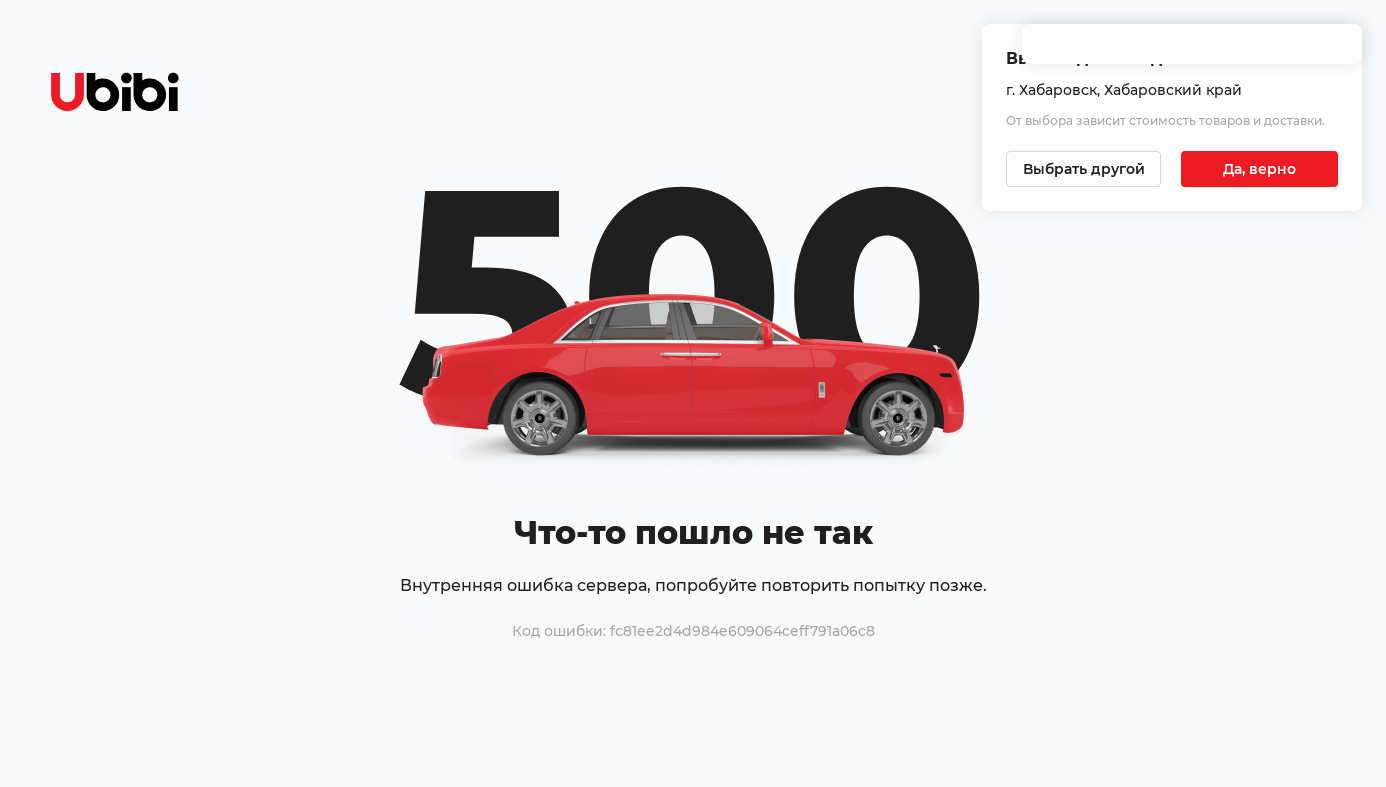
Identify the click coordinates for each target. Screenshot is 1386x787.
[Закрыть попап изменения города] (1338, 50)
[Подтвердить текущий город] (1259, 169)
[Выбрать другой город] (1083, 169)
